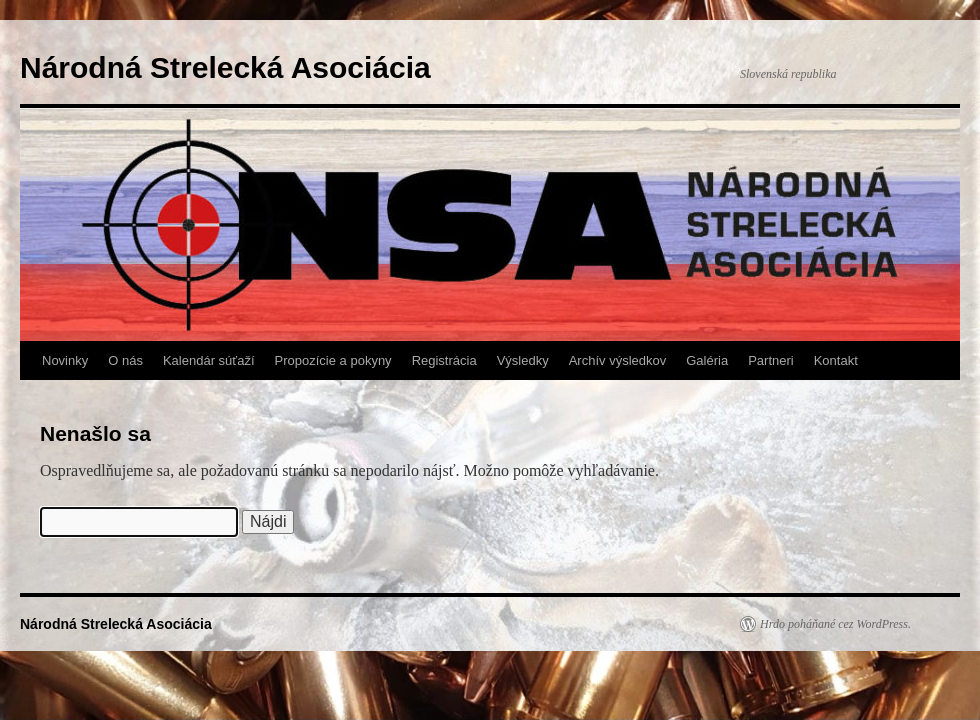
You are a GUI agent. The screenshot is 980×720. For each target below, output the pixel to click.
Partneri (771, 360)
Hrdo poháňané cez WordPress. (835, 624)
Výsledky (523, 360)
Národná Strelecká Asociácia (225, 67)
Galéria (707, 360)
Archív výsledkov (618, 360)
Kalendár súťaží (209, 360)
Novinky (65, 360)
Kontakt (836, 360)
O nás (125, 360)
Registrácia (444, 360)
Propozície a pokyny (333, 360)
